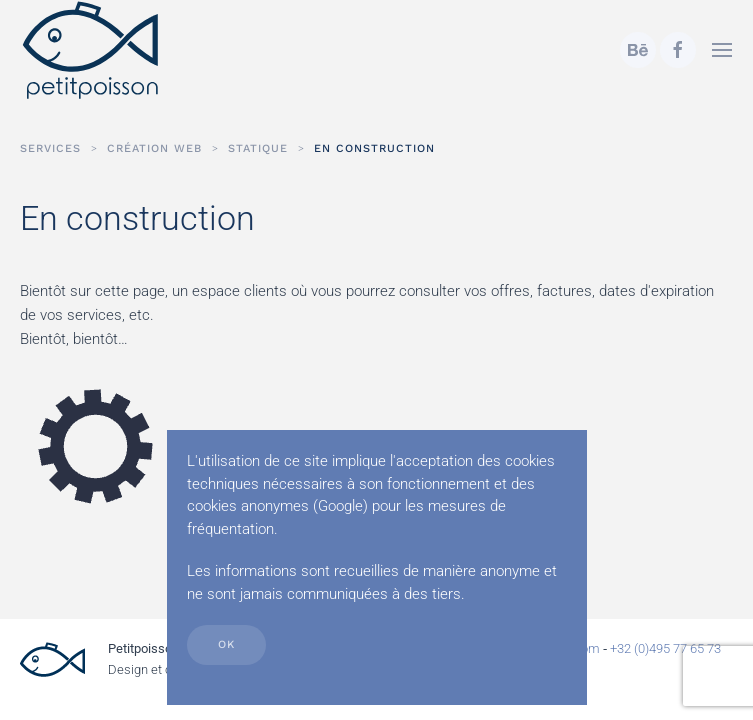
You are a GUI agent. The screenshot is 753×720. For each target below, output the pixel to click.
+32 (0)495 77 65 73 (665, 648)
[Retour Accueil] (91, 50)
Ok (226, 644)
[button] (721, 50)
